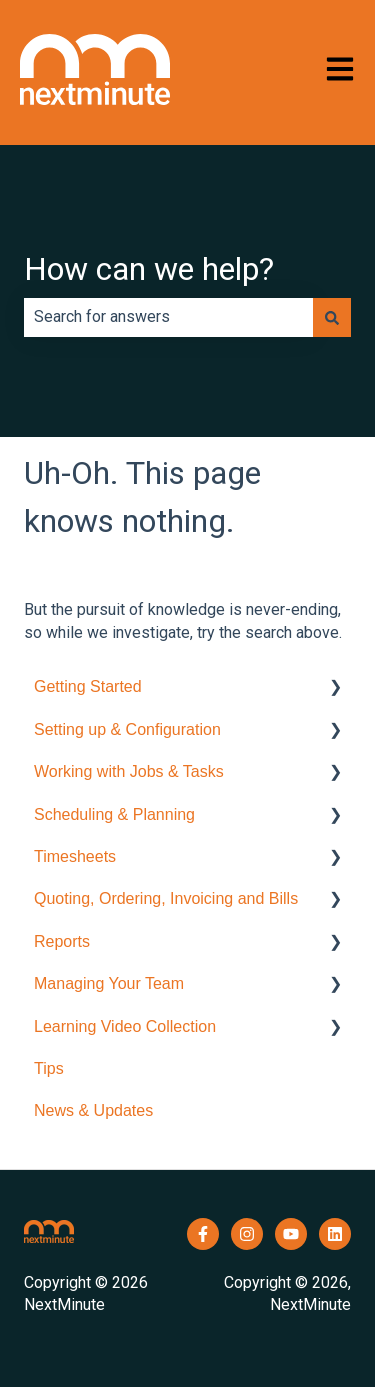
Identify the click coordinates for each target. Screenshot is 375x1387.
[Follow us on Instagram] (247, 1234)
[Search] (332, 317)
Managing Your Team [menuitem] (109, 983)
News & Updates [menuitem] (93, 1110)
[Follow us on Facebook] (203, 1234)
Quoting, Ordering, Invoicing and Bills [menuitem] (166, 898)
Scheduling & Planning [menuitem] (114, 814)
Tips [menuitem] (49, 1068)
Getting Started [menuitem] (88, 686)
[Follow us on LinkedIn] (335, 1234)
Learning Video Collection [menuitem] (125, 1026)
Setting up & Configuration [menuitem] (127, 729)
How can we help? (149, 269)
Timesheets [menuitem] (75, 856)
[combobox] (168, 317)
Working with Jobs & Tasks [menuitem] (129, 771)
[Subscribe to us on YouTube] (291, 1234)
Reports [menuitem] (62, 941)
